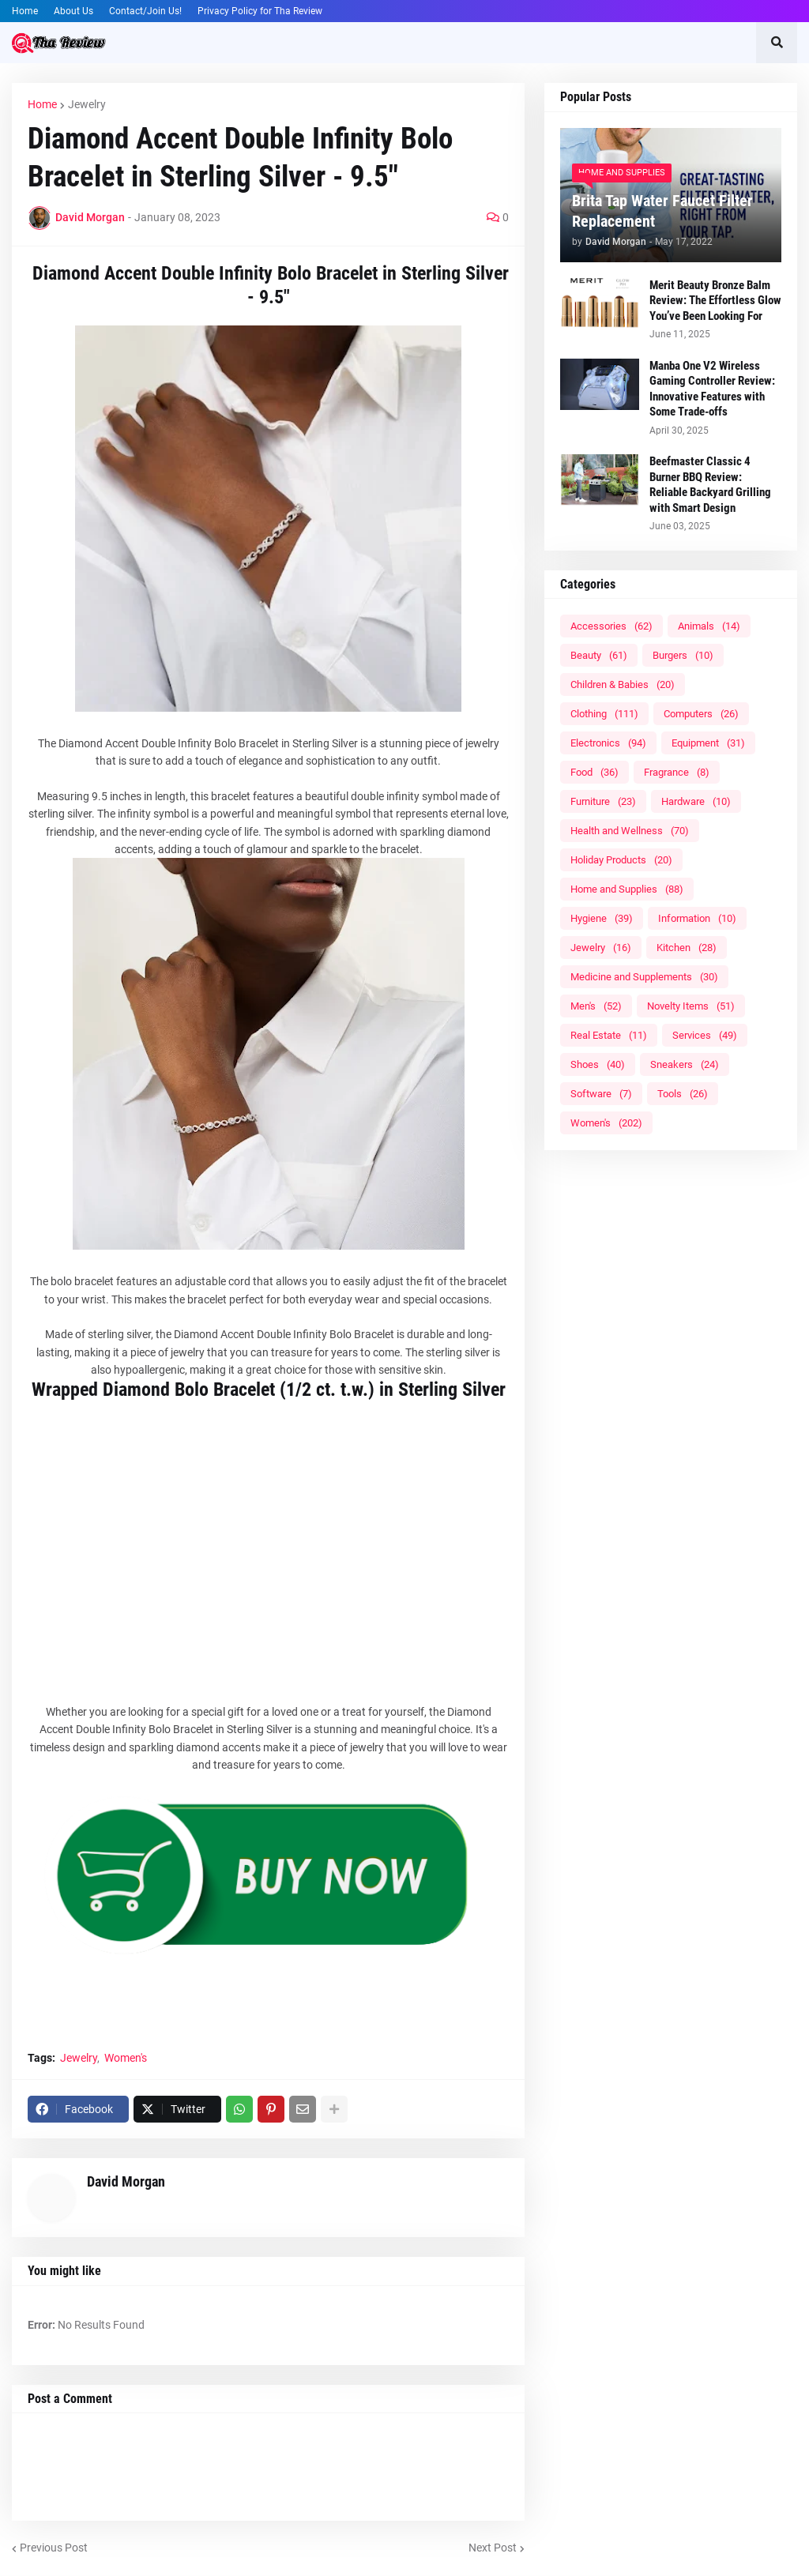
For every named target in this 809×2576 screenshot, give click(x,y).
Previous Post (54, 2547)
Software (601, 1093)
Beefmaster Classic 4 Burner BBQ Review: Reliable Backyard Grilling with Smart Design (710, 484)
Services (704, 1035)
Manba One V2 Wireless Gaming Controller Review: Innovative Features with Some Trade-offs (712, 389)
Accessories (611, 626)
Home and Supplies (626, 889)
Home (25, 11)
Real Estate (608, 1035)
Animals (709, 626)
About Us (73, 11)
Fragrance (676, 772)
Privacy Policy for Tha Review (260, 11)
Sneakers (684, 1064)
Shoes (597, 1064)
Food (594, 772)
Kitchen (687, 947)
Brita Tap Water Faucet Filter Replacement (662, 211)
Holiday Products (621, 859)
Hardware (696, 801)
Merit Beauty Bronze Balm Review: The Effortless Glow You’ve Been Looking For (715, 300)
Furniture (603, 801)
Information (697, 918)
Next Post (492, 2547)
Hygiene (601, 918)
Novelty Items (691, 1006)
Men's (596, 1006)
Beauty (598, 655)
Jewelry (87, 104)
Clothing (604, 713)
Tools (682, 1093)
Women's (125, 2057)
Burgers (683, 655)
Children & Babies (622, 684)
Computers (701, 713)
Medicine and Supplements (644, 976)
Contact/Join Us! (145, 11)
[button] (776, 42)
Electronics (608, 742)
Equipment (708, 742)
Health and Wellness (629, 830)
